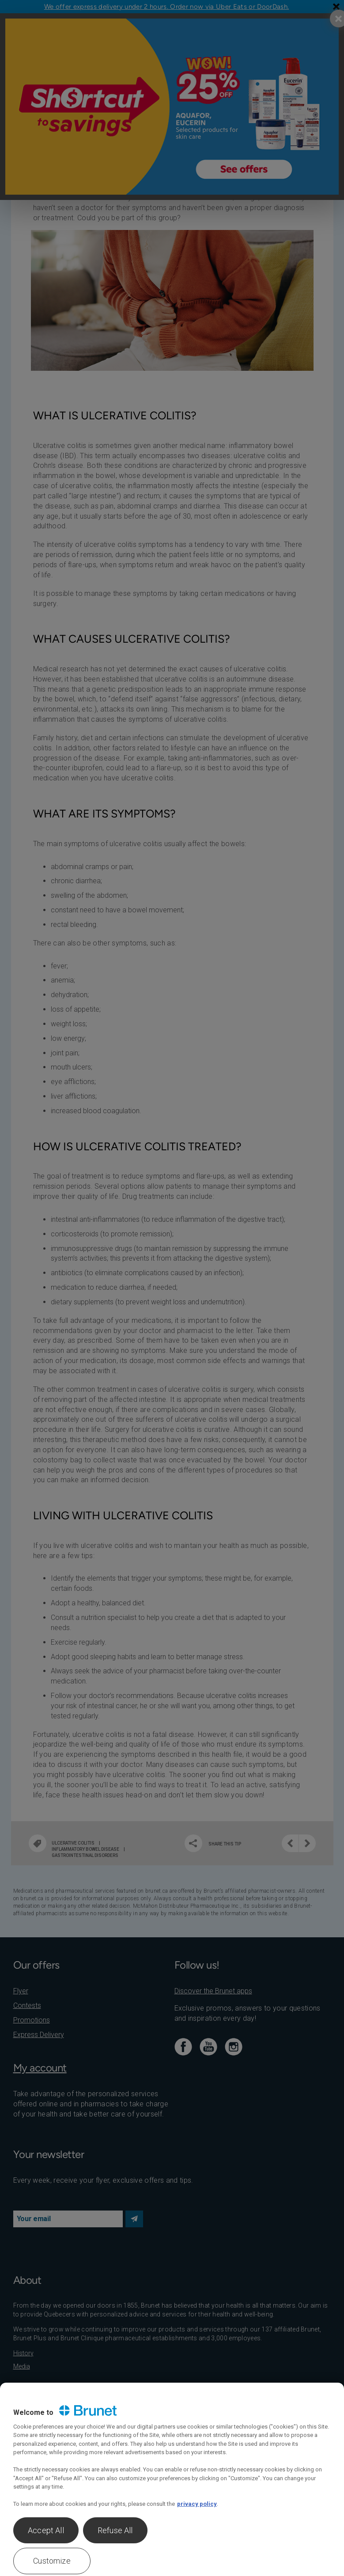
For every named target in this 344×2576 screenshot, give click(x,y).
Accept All (46, 2530)
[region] (172, 2479)
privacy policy (197, 2504)
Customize (52, 2560)
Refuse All (115, 2530)
